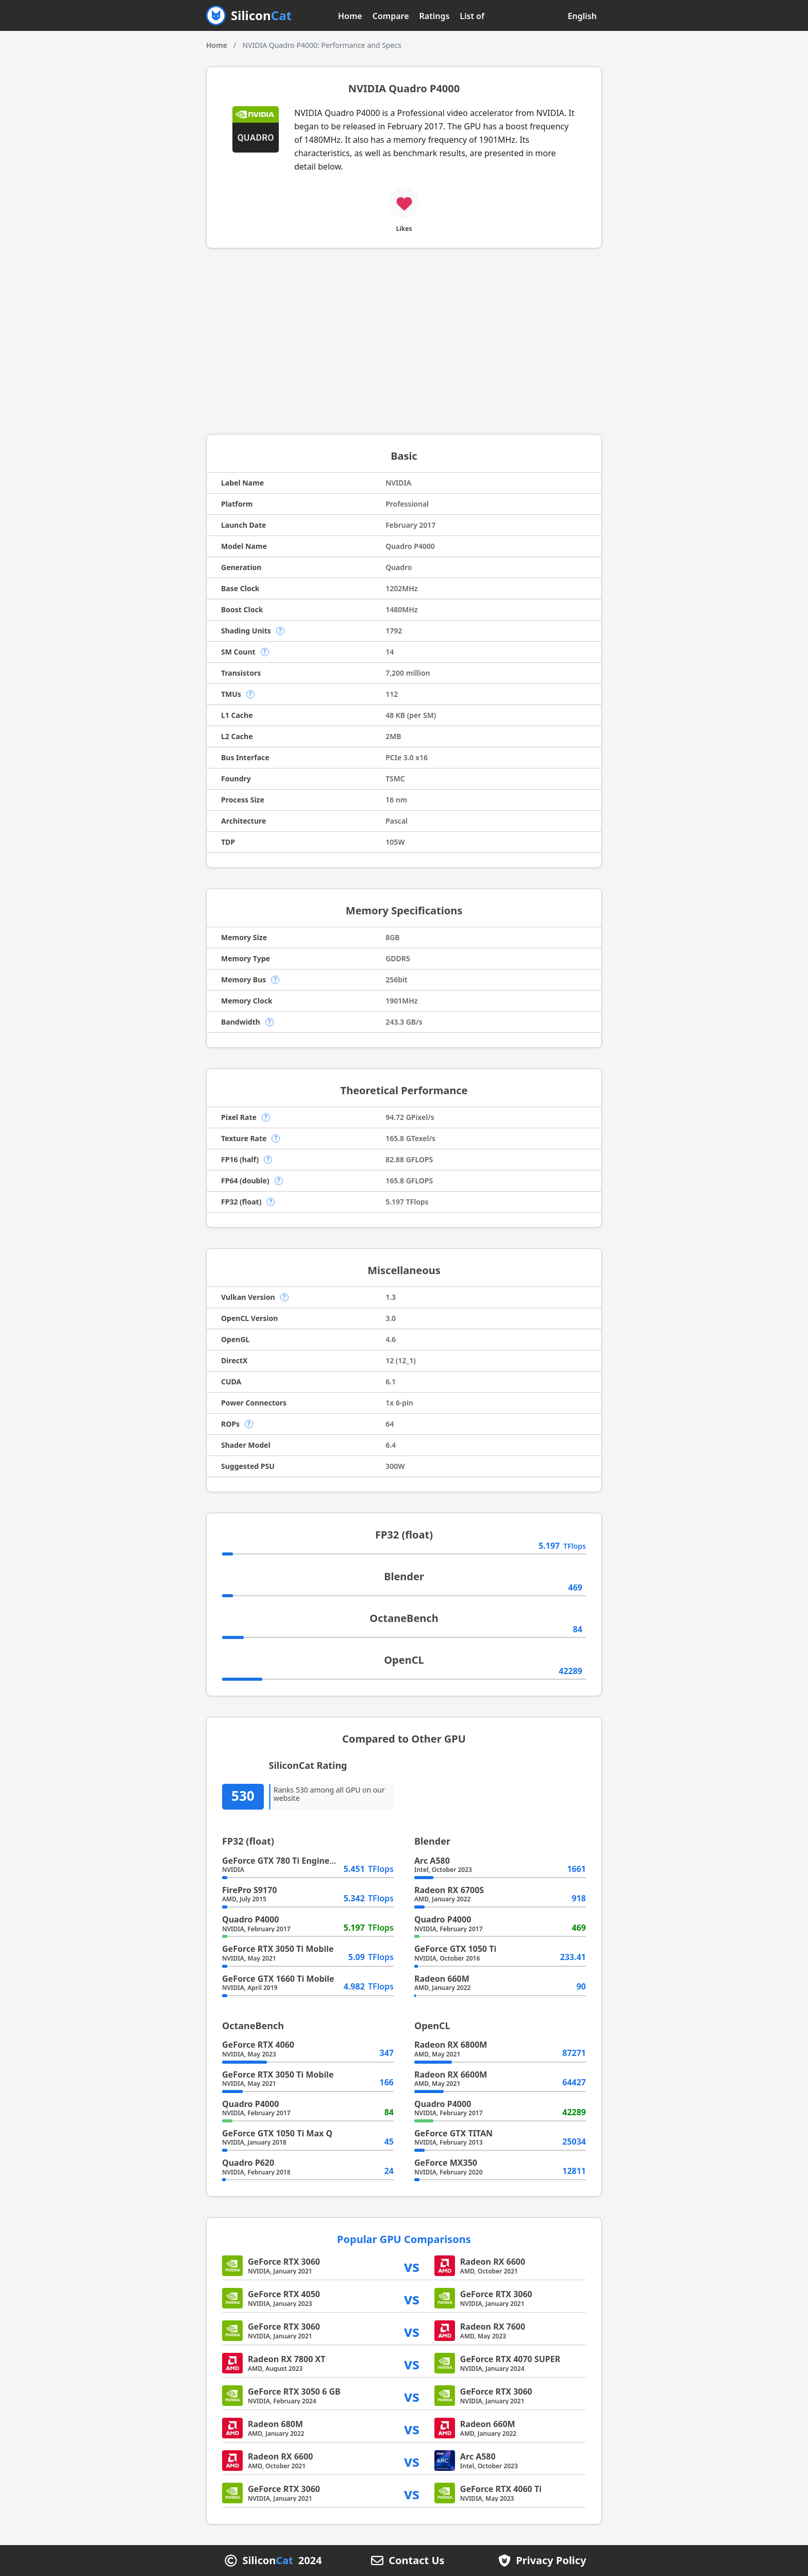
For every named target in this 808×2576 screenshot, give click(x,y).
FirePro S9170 (249, 1890)
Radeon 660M (441, 1978)
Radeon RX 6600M (450, 2074)
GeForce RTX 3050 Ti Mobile (278, 1948)
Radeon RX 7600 (492, 2326)
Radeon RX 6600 (492, 2261)
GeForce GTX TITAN (453, 2133)
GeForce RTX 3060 (284, 2261)
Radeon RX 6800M (450, 2044)
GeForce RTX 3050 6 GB (294, 2391)
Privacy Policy (551, 2560)
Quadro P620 (248, 2162)
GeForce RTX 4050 (284, 2294)
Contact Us (416, 2560)
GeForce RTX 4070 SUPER (510, 2359)
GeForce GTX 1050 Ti (455, 1948)
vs (411, 2265)
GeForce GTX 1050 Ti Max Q (277, 2133)
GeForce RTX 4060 (258, 2044)
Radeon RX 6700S (449, 1890)
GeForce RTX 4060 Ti (501, 2489)
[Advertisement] (404, 341)
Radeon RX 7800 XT (286, 2359)
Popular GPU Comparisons (404, 2239)
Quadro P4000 (250, 1919)
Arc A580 (432, 1860)
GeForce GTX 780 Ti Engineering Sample (302, 1860)
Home (350, 16)
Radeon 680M (275, 2424)
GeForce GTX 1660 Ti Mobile (278, 1978)
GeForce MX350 (445, 2162)
